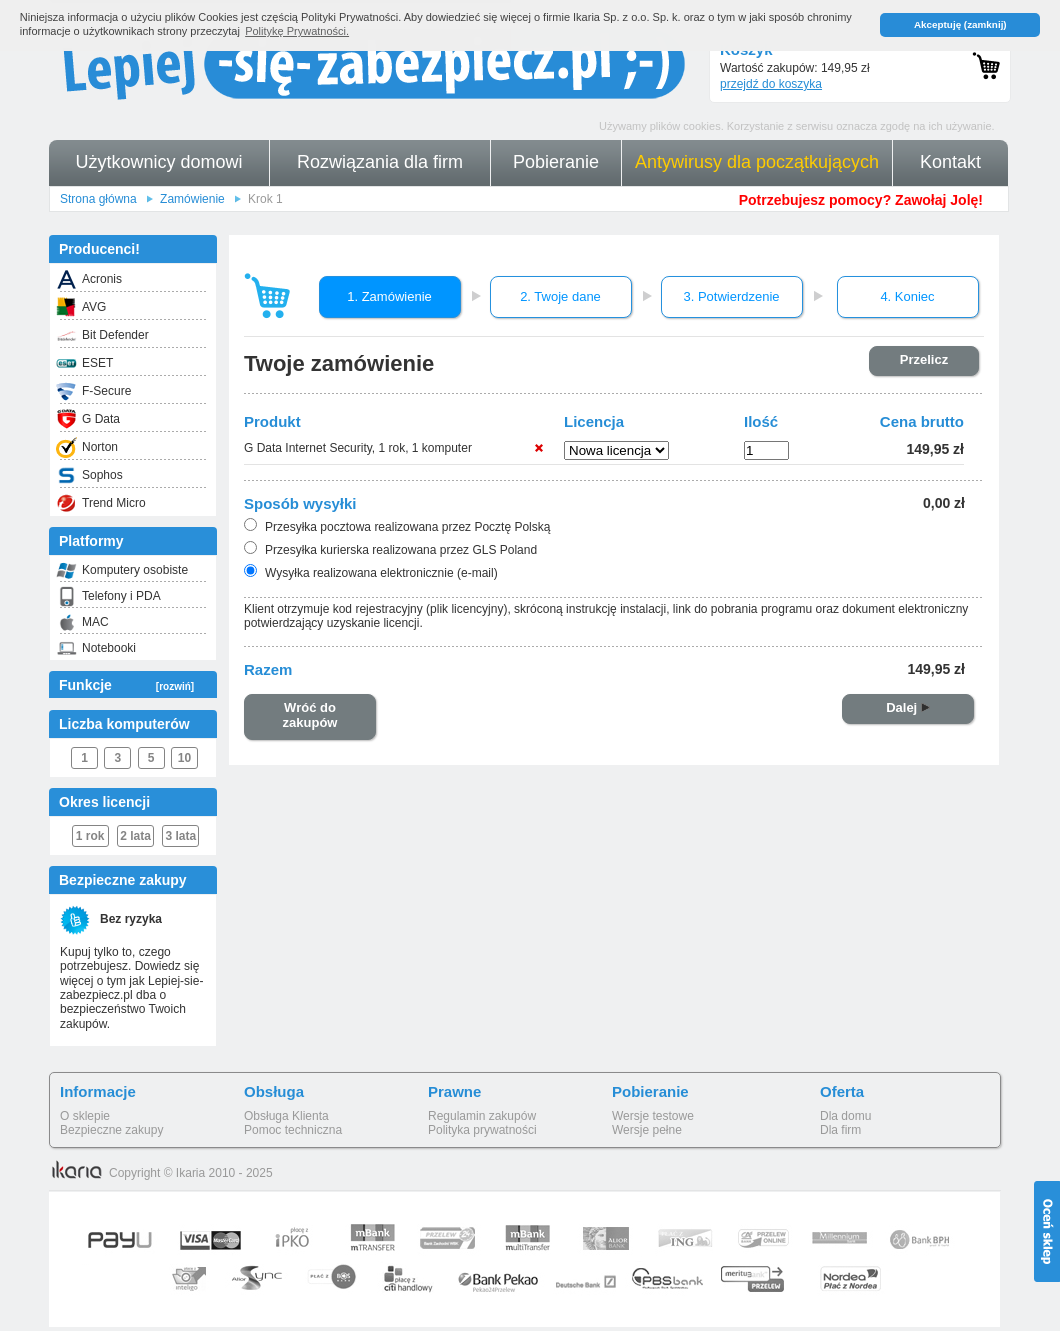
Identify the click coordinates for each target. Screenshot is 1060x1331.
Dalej (908, 707)
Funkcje (126, 685)
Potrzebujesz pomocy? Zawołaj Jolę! (861, 200)
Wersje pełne (647, 1130)
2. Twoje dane (560, 296)
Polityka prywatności (482, 1130)
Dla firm (840, 1130)
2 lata (135, 836)
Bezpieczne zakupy (111, 1130)
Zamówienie (192, 199)
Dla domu (845, 1116)
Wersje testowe (653, 1116)
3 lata (181, 836)
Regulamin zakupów (482, 1116)
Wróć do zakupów (310, 715)
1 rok (90, 836)
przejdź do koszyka (771, 84)
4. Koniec (907, 296)
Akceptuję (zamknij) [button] (960, 24)
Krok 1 (265, 199)
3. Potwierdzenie (731, 296)
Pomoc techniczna (293, 1130)
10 (184, 758)
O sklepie (85, 1116)
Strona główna (98, 199)
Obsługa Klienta (286, 1116)
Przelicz (924, 359)
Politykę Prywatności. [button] (297, 31)
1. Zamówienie (389, 296)
